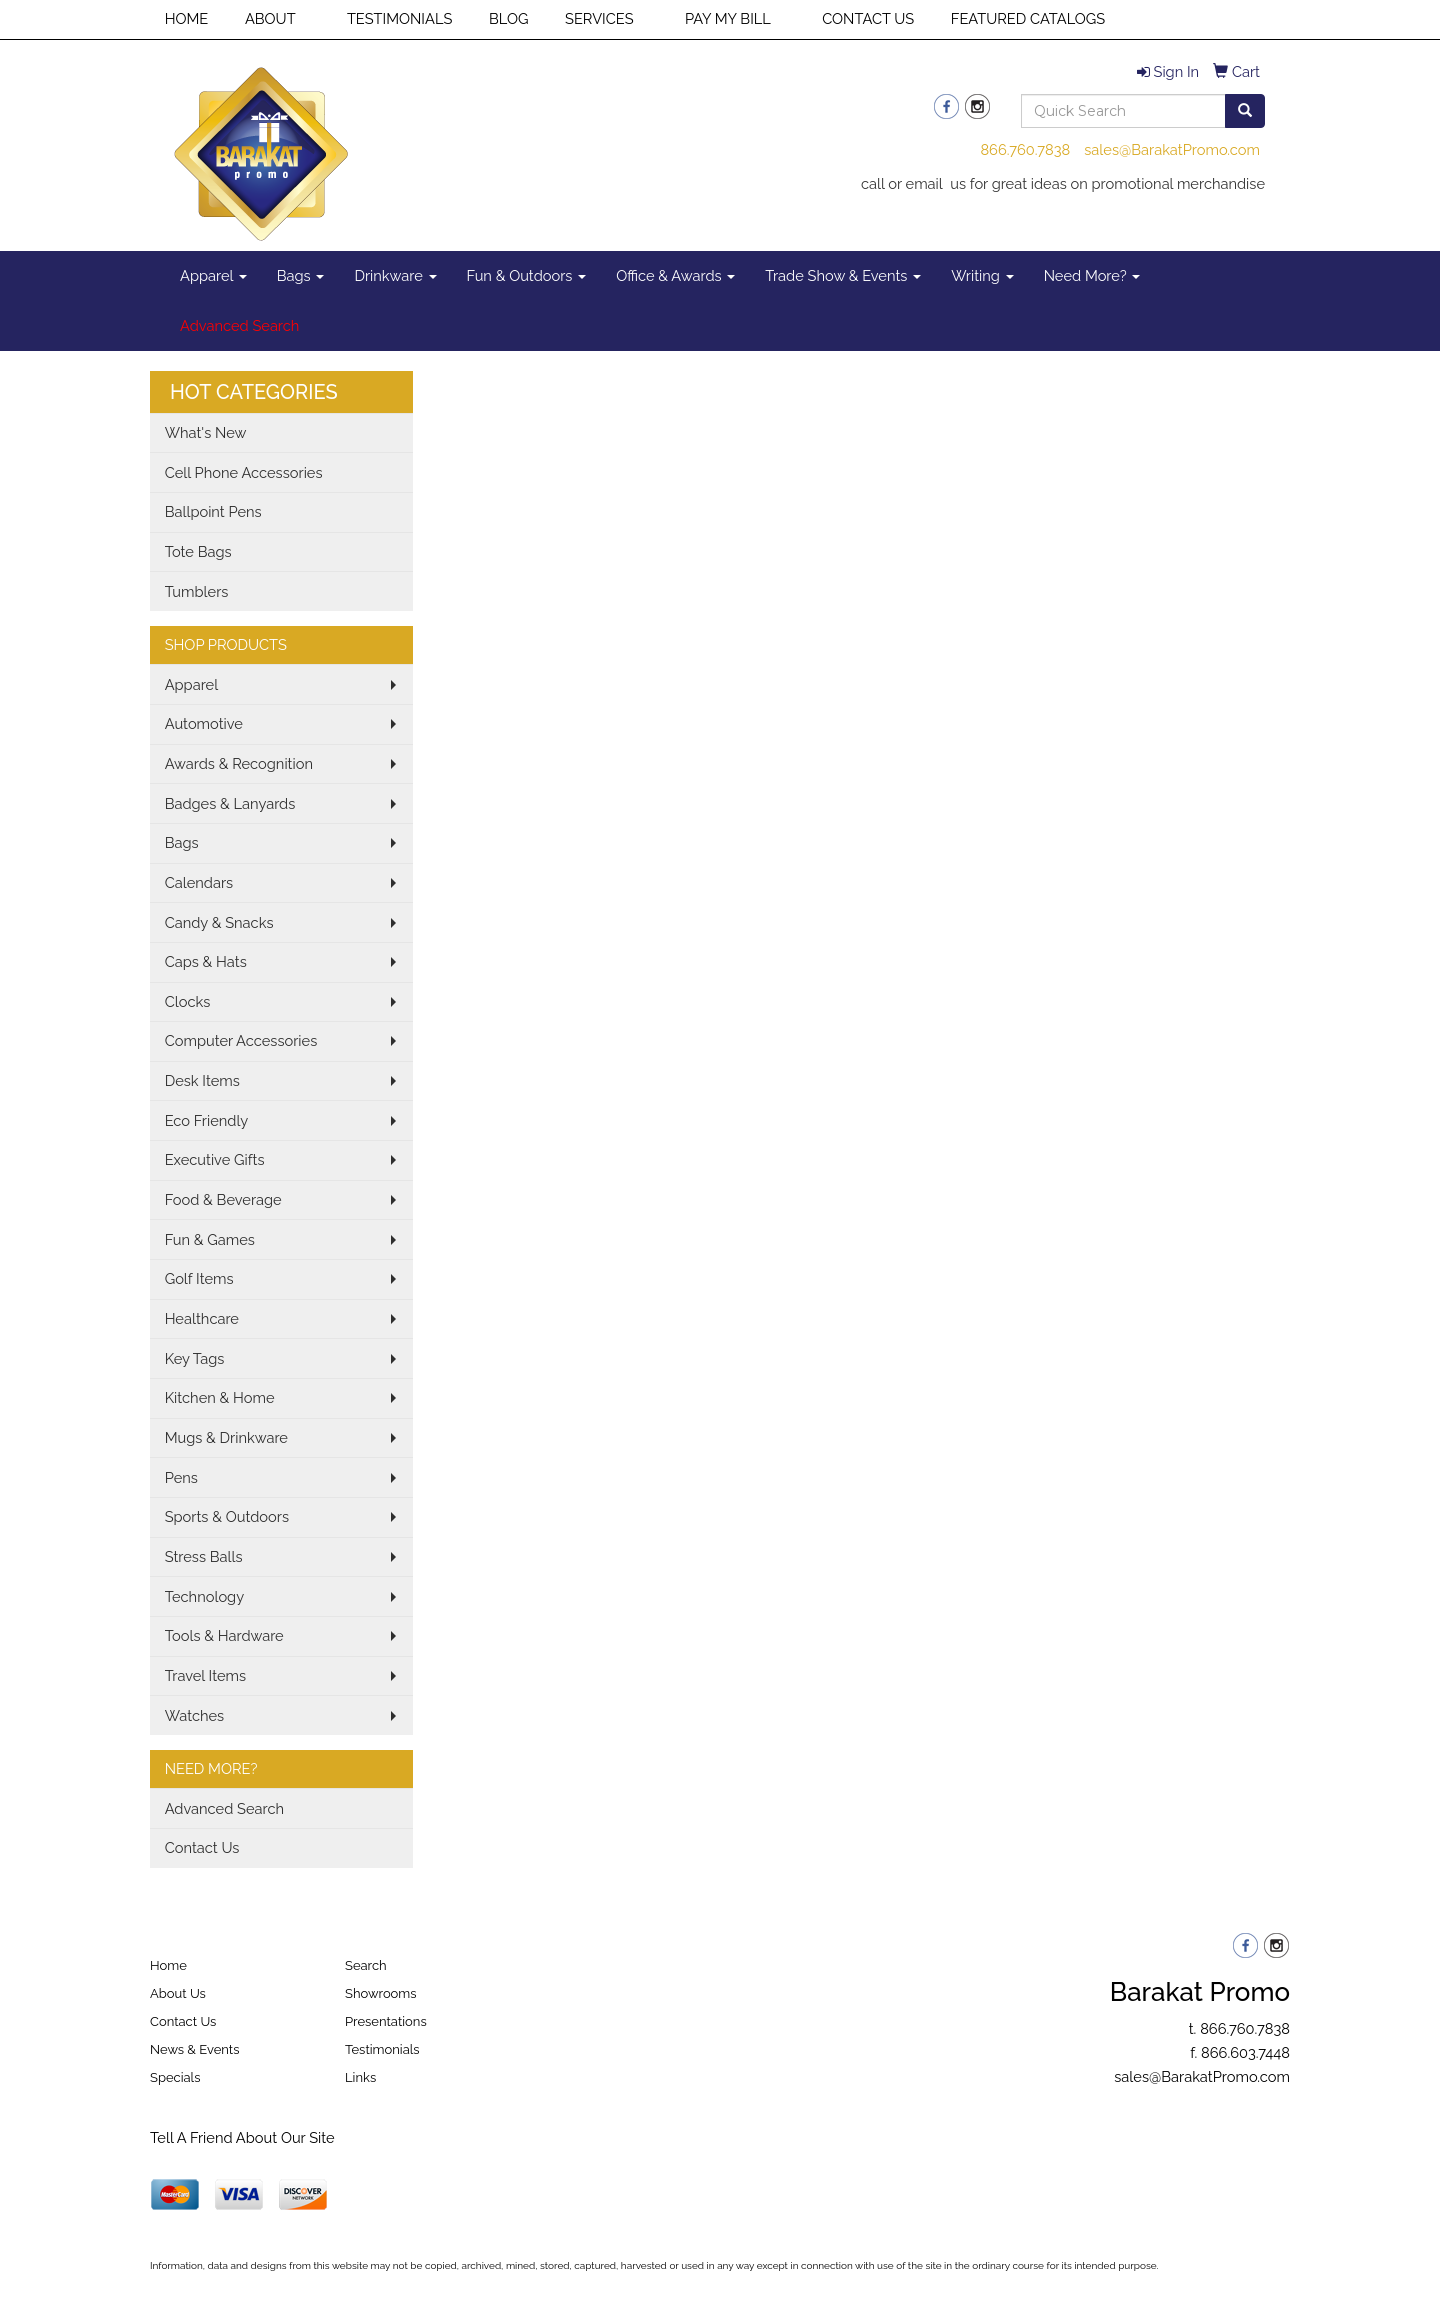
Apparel (213, 275)
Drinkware (395, 275)
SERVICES (599, 18)
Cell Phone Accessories (244, 472)
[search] (1245, 111)
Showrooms (381, 1993)
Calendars (199, 882)
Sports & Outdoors (227, 1516)
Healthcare (202, 1318)
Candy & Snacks (219, 922)
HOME (187, 18)
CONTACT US (868, 18)
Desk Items (202, 1080)
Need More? (1092, 275)
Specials (175, 2077)
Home (168, 1965)
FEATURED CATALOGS (1028, 18)
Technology (204, 1596)
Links (360, 2077)
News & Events (195, 2049)
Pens (181, 1477)
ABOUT (270, 18)
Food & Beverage (223, 1199)
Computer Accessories (241, 1040)
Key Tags (195, 1358)
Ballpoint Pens (213, 511)
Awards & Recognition (239, 763)
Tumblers (197, 591)
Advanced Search (224, 1808)
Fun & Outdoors (527, 275)
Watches (195, 1715)
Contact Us (202, 1847)
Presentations (386, 2021)
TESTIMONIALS (399, 18)
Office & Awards (675, 275)
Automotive (204, 723)
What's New (206, 432)
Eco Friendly (207, 1120)
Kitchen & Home (220, 1397)
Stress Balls (204, 1556)
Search (366, 1965)
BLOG (508, 18)
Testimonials (382, 2049)
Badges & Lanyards (230, 803)
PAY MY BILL (728, 18)
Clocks (188, 1001)
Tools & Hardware (224, 1635)
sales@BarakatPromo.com (1172, 149)
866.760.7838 (1025, 149)
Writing (982, 275)
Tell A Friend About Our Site (242, 2137)
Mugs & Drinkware (226, 1437)
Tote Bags (198, 551)
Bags (301, 275)
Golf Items (199, 1278)
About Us (178, 1993)
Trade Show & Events (843, 275)
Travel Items (205, 1675)
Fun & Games (210, 1239)
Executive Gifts (215, 1159)
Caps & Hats (206, 961)
